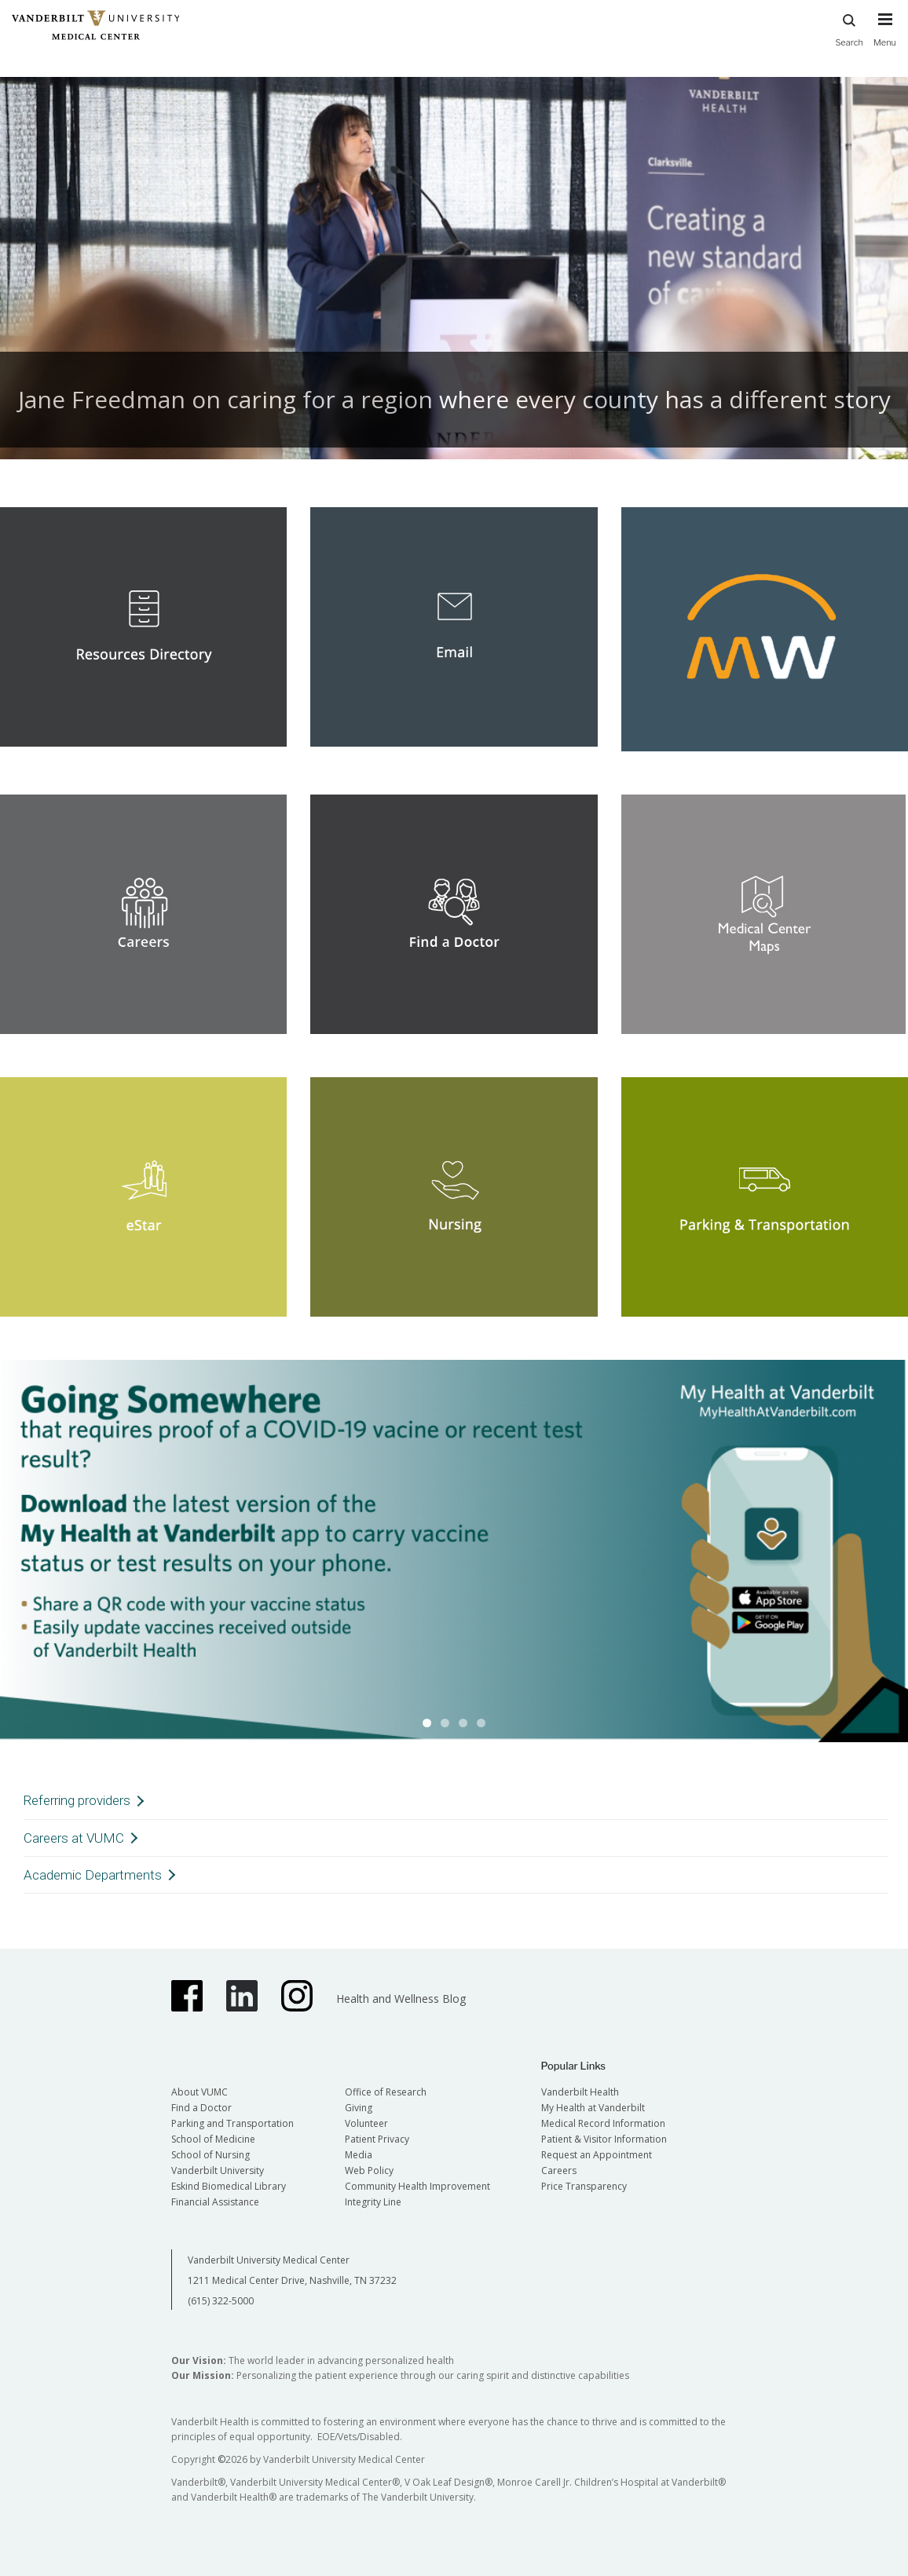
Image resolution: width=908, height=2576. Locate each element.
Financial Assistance (215, 2202)
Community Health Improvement (417, 2186)
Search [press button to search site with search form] (849, 28)
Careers (559, 2170)
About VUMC (199, 2092)
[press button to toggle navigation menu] (884, 37)
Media (358, 2154)
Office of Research (386, 2092)
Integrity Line (373, 2202)
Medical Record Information (603, 2123)
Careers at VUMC (74, 1838)
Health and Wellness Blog (401, 1998)
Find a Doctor (201, 2107)
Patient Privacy (377, 2139)
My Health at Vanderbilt (593, 2107)
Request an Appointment (596, 2154)
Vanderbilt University (217, 2170)
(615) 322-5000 (221, 2300)
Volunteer (366, 2123)
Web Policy (369, 2170)
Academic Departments (93, 1875)
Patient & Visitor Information (604, 2139)
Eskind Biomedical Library (228, 2186)
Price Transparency (584, 2186)
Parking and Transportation (232, 2123)
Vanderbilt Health (580, 2092)
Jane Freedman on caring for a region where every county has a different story (454, 399)
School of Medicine (213, 2139)
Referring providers (77, 1800)
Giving (358, 2107)
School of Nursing (210, 2154)
